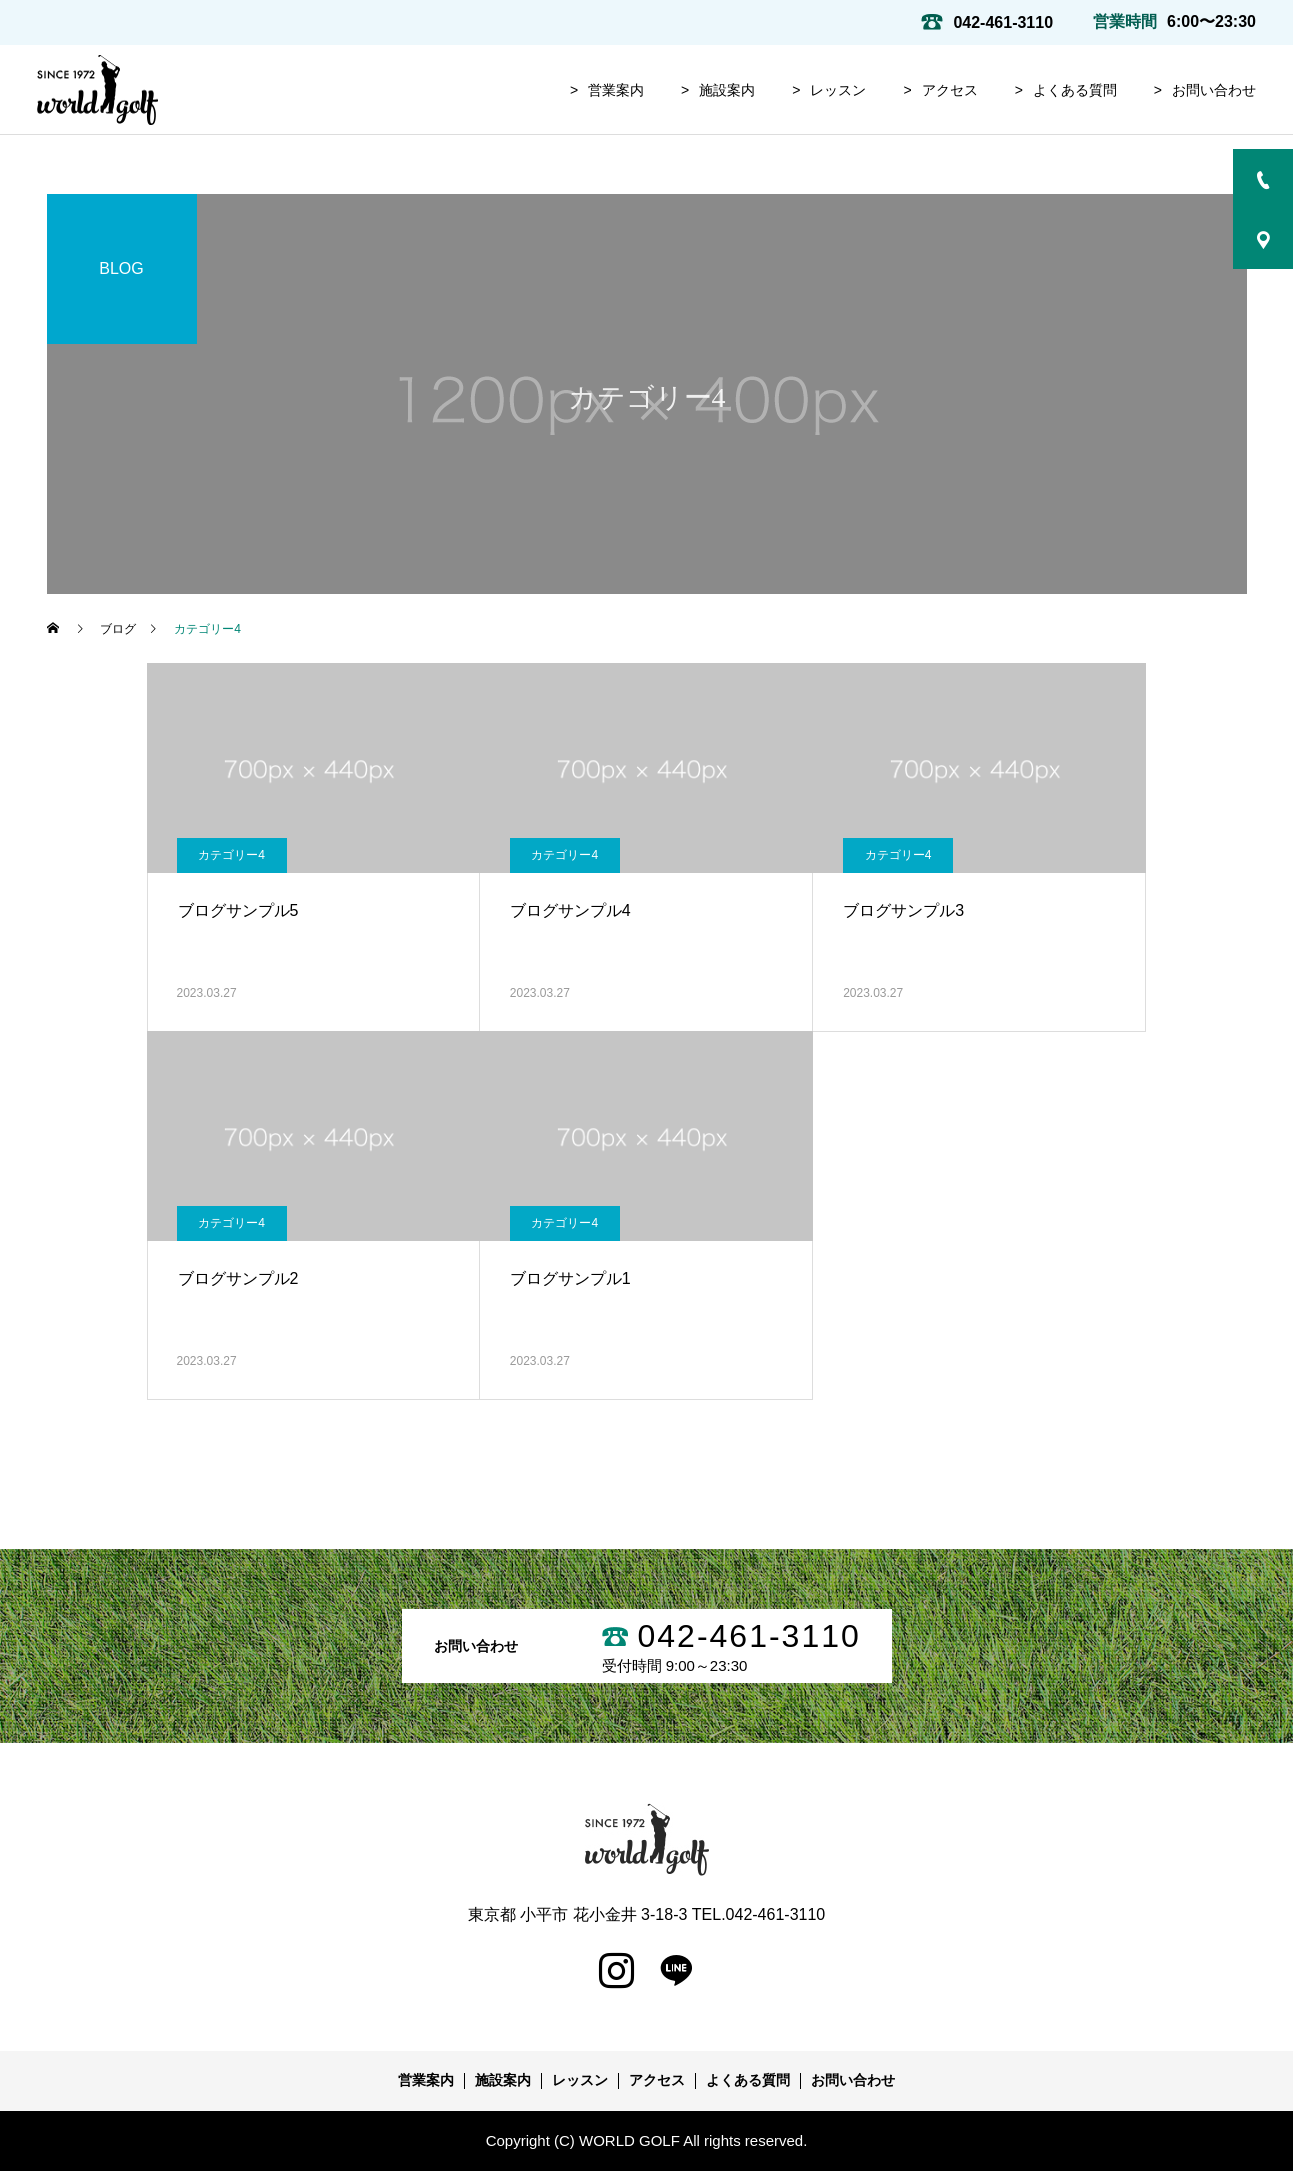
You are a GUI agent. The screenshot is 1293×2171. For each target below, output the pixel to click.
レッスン (838, 90)
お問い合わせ (1214, 90)
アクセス (950, 90)
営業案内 (616, 90)
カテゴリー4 (231, 855)
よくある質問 (1075, 90)
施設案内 (727, 90)
